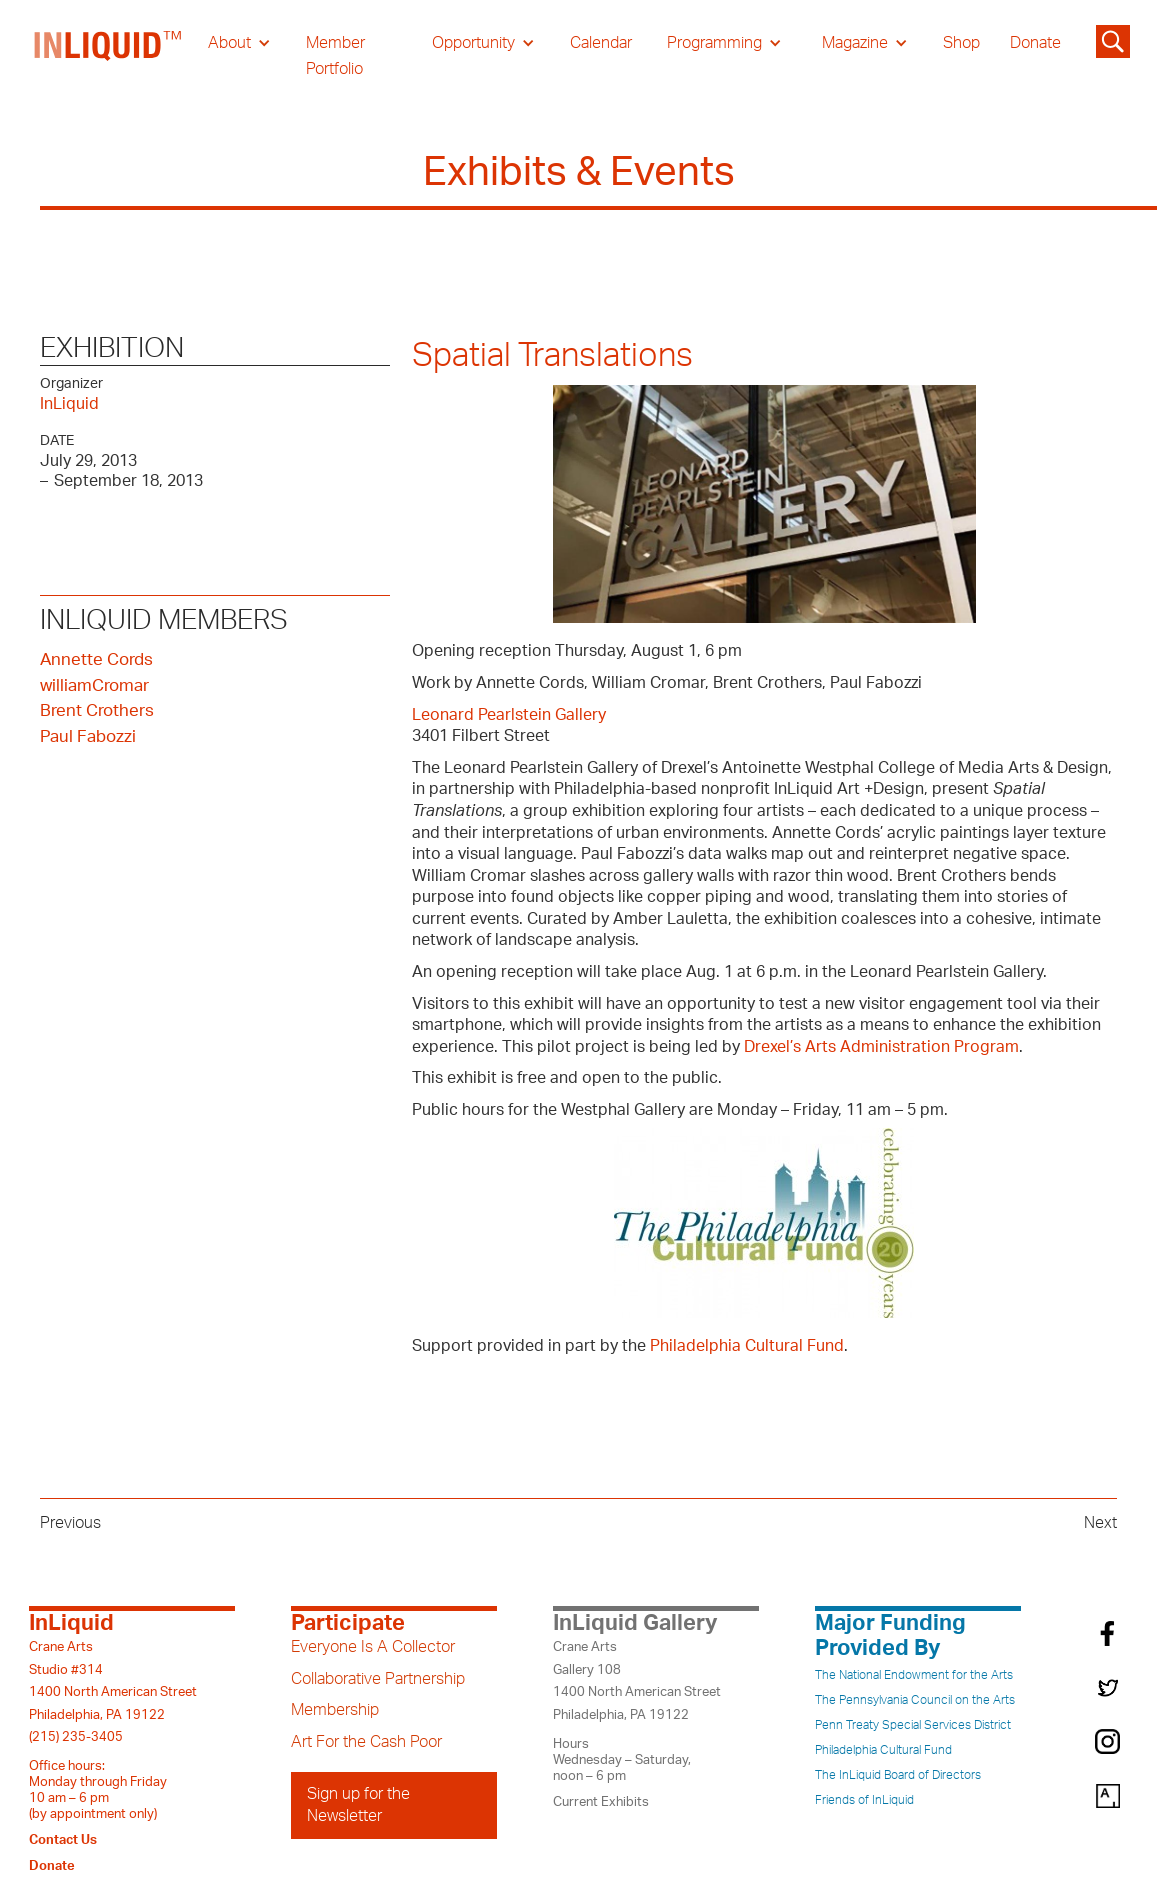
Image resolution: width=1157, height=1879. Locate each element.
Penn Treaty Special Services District (913, 1725)
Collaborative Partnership (378, 1679)
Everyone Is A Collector (373, 1647)
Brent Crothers (97, 710)
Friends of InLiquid (864, 1800)
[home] (109, 56)
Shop (961, 43)
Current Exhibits (601, 1802)
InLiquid (69, 404)
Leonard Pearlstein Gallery (509, 715)
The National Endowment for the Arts (914, 1675)
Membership (335, 1710)
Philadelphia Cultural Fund (747, 1346)
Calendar (601, 43)
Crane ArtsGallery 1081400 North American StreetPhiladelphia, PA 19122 (637, 1680)
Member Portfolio (335, 56)
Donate (1035, 43)
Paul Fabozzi (88, 736)
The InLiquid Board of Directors (898, 1775)
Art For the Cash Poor (366, 1742)
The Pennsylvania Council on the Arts (915, 1700)
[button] (239, 43)
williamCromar (94, 685)
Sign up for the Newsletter (358, 1805)
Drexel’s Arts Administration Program (881, 1047)
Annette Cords (96, 659)
